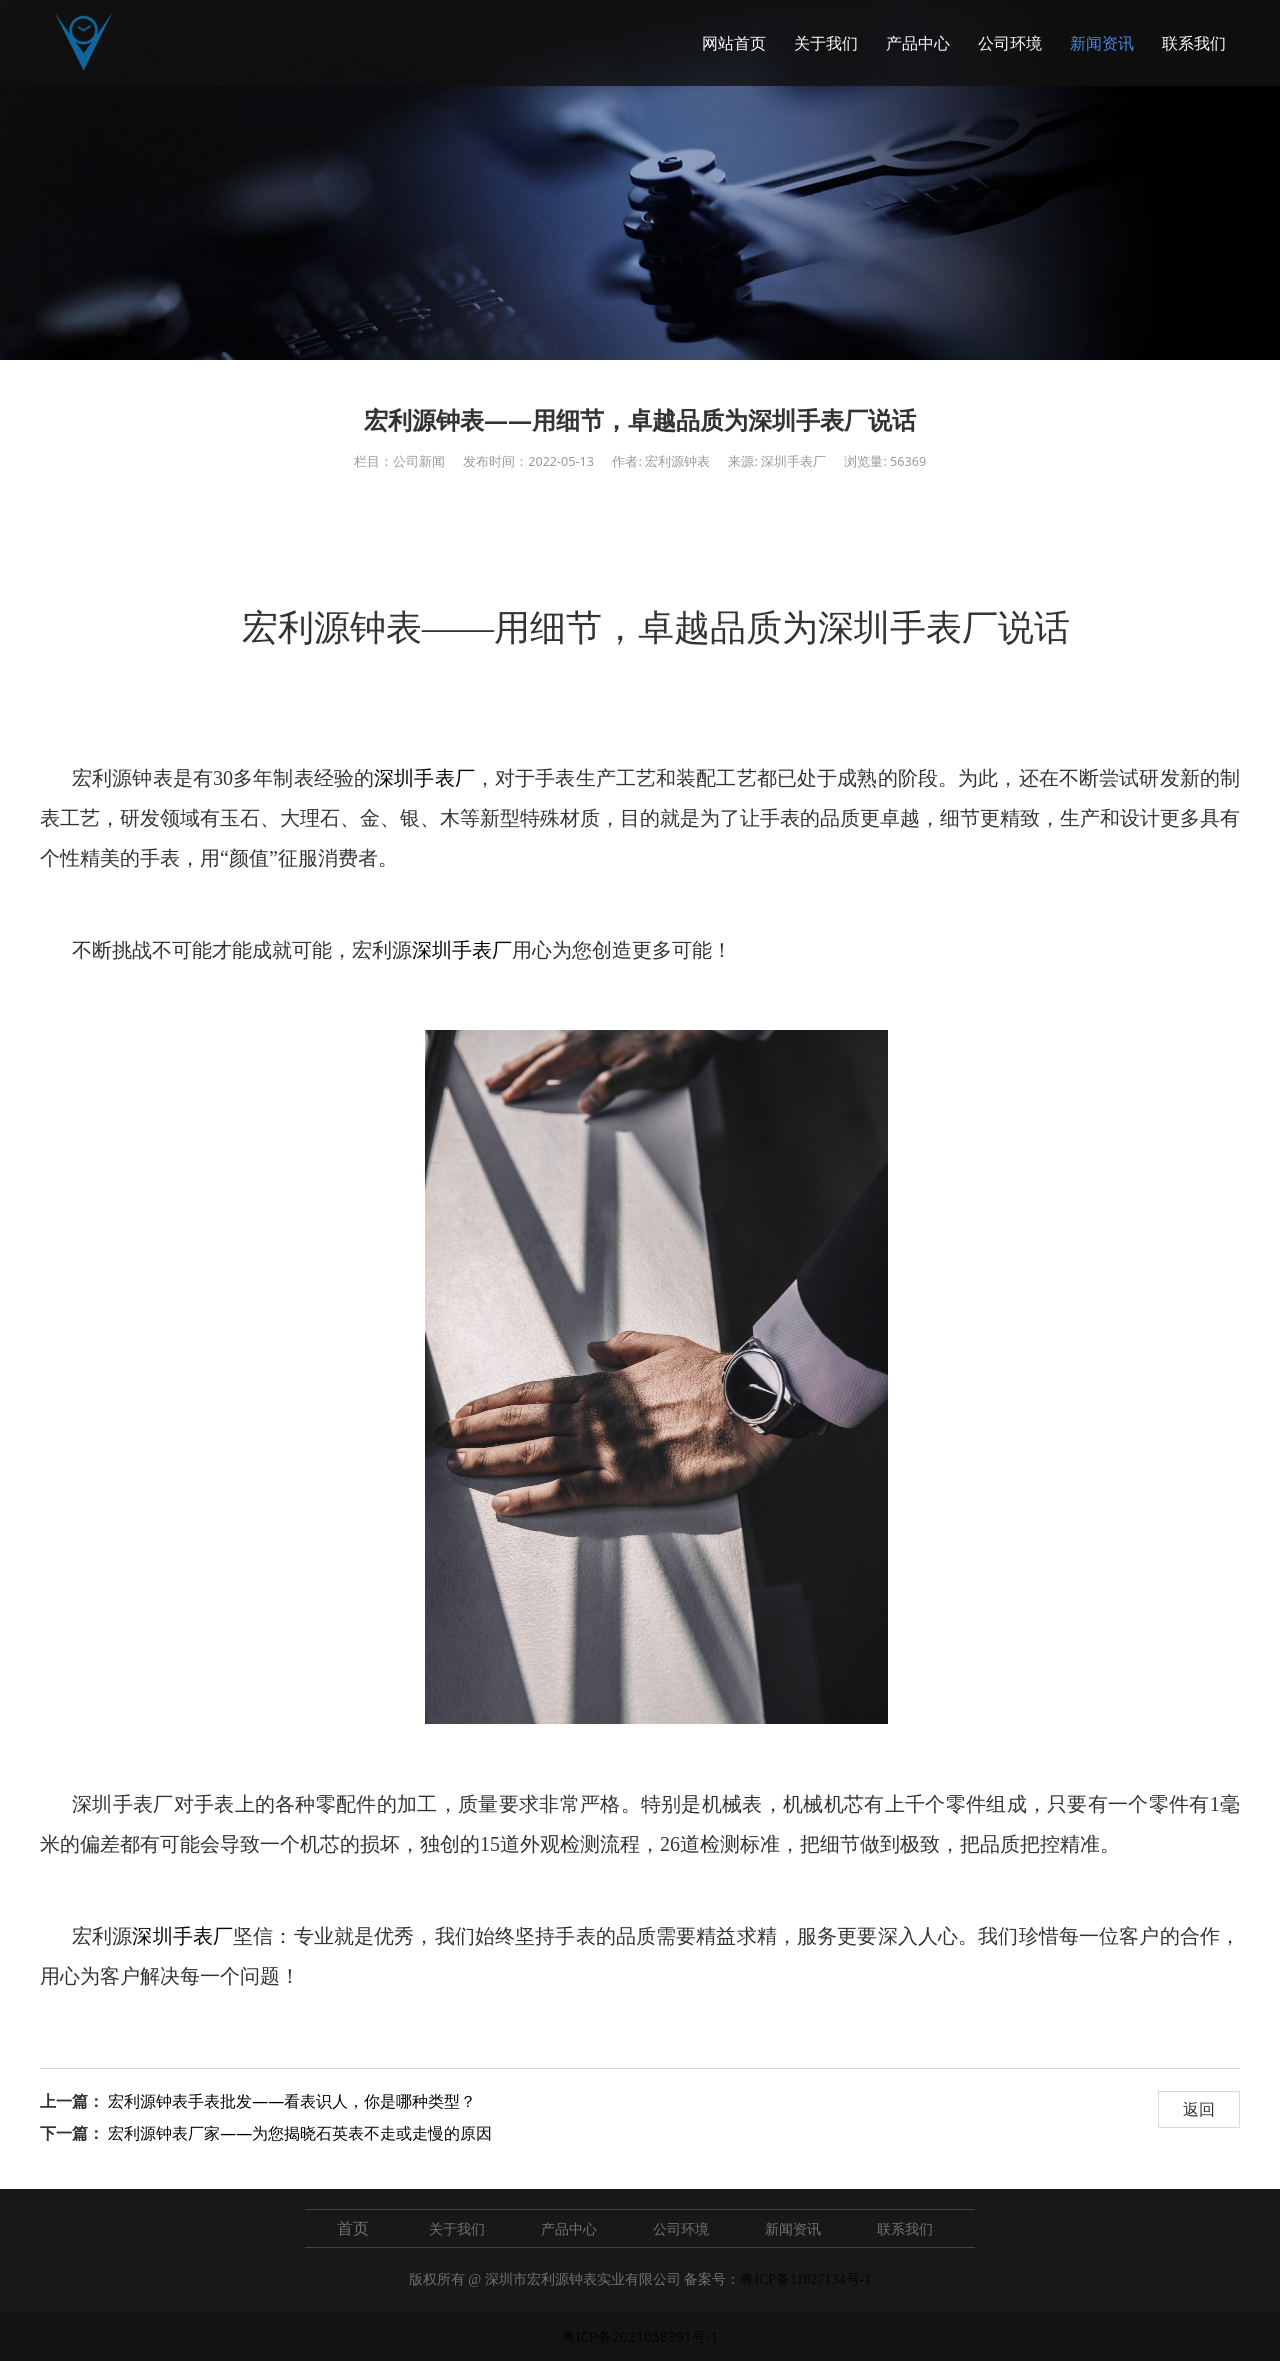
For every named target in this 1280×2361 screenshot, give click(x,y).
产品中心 (918, 43)
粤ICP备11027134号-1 (805, 2279)
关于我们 (826, 43)
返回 (1199, 2109)
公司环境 (1010, 43)
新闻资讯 (1102, 43)
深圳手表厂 (424, 778)
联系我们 (1194, 43)
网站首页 (734, 43)
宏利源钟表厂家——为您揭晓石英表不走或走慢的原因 (300, 2133)
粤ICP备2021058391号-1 (640, 2336)
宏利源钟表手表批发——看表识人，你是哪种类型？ (292, 2101)
